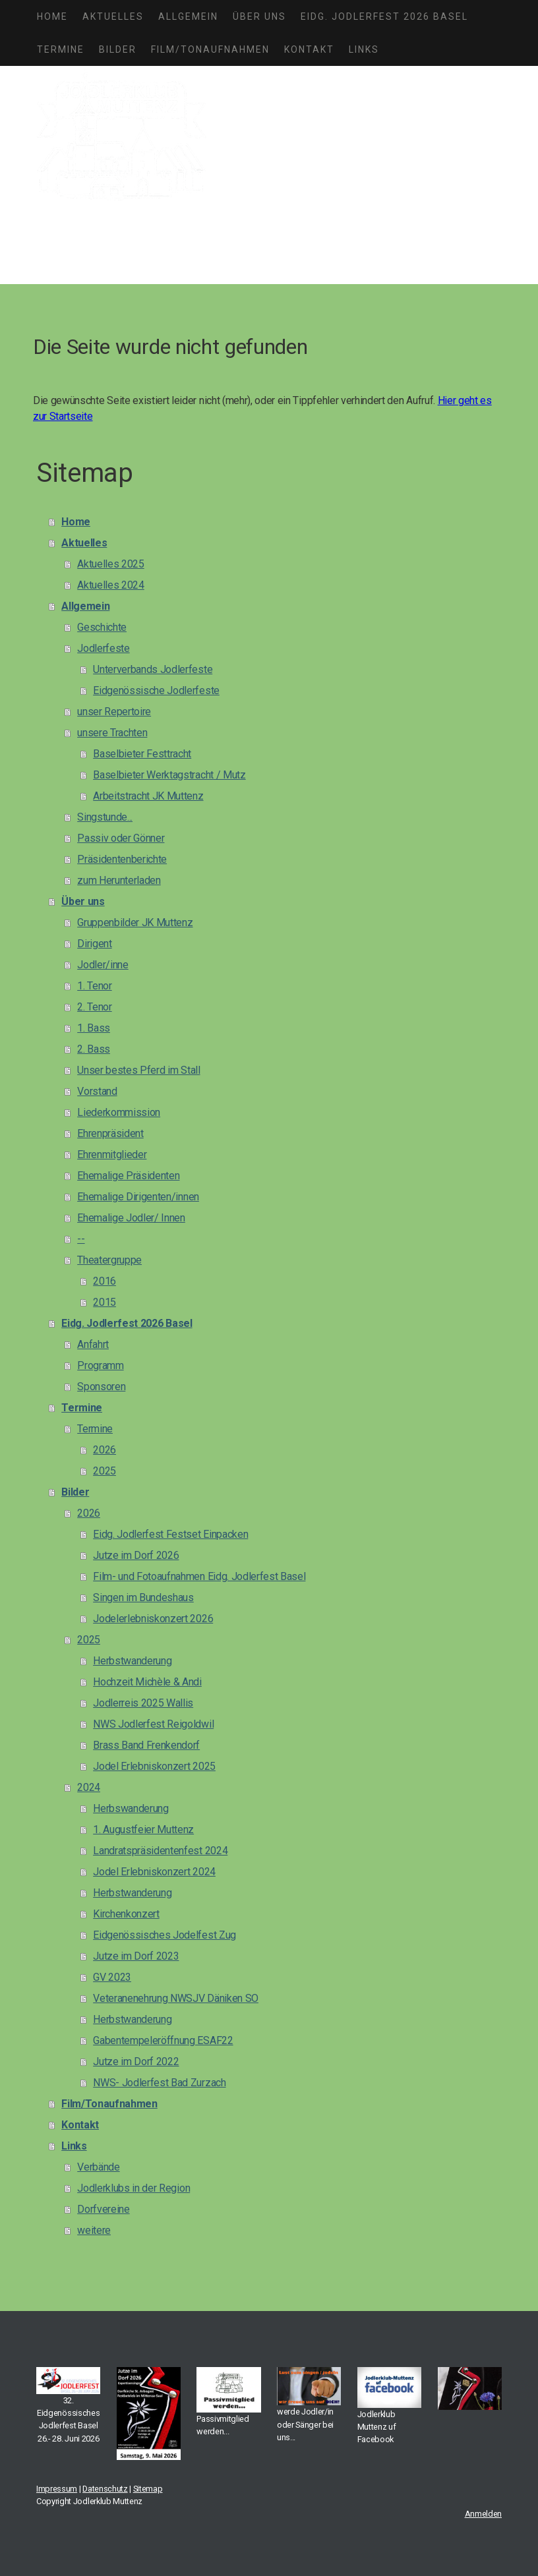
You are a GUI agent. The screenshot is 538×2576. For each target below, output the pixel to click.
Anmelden (483, 2514)
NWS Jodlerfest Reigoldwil (153, 1724)
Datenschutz (104, 2489)
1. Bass (93, 1028)
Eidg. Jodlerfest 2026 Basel (384, 16)
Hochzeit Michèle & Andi (147, 1682)
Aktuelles (113, 16)
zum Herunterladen (119, 880)
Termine (60, 49)
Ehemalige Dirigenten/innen (138, 1196)
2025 (104, 1471)
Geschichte (102, 627)
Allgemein (188, 16)
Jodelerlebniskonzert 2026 (153, 1618)
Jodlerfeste (103, 648)
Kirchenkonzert (126, 1914)
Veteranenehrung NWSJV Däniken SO (175, 1998)
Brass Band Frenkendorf (146, 1745)
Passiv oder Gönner (120, 838)
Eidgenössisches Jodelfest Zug (164, 1935)
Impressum (56, 2489)
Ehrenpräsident (110, 1133)
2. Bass (93, 1049)
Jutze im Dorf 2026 (136, 1555)
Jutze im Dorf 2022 (136, 2061)
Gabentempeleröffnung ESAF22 (163, 2040)
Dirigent (94, 943)
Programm (100, 1365)
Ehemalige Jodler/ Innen (131, 1218)
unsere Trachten (112, 732)
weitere (94, 2230)
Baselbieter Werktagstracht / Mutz (169, 775)
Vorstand (97, 1091)
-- (80, 1239)
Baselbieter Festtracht (142, 753)
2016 (104, 1281)
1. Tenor (94, 986)
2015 (104, 1302)
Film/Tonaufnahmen (210, 49)
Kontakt (309, 49)
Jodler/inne (102, 964)
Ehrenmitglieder (111, 1154)
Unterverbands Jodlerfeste (152, 669)
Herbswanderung (131, 1808)
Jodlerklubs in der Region (133, 2188)
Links (364, 49)
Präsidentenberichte (122, 859)
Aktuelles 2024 (110, 585)
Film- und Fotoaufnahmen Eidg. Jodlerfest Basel (199, 1576)
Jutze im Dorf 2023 (136, 1956)
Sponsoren (101, 1386)
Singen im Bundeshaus (143, 1597)
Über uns (259, 16)
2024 (88, 1787)
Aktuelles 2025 (110, 564)
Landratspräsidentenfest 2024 (160, 1850)
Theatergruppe (109, 1260)
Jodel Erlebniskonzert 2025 (154, 1766)
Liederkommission (118, 1112)
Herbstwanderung (132, 1660)
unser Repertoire (114, 711)
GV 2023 (112, 1977)
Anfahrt (93, 1344)
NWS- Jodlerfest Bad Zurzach (159, 2082)
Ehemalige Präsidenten (128, 1175)
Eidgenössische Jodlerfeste (156, 690)
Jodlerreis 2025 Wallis (143, 1703)
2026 (104, 1450)
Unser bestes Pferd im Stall (138, 1070)
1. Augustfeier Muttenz (143, 1829)
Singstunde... (105, 817)
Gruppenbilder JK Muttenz (135, 922)
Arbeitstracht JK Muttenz (148, 796)
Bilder (117, 49)
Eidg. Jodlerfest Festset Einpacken (170, 1534)
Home (52, 16)
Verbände (98, 2167)
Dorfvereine (103, 2209)
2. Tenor (94, 1007)
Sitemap (148, 2489)
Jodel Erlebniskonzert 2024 (154, 1871)
